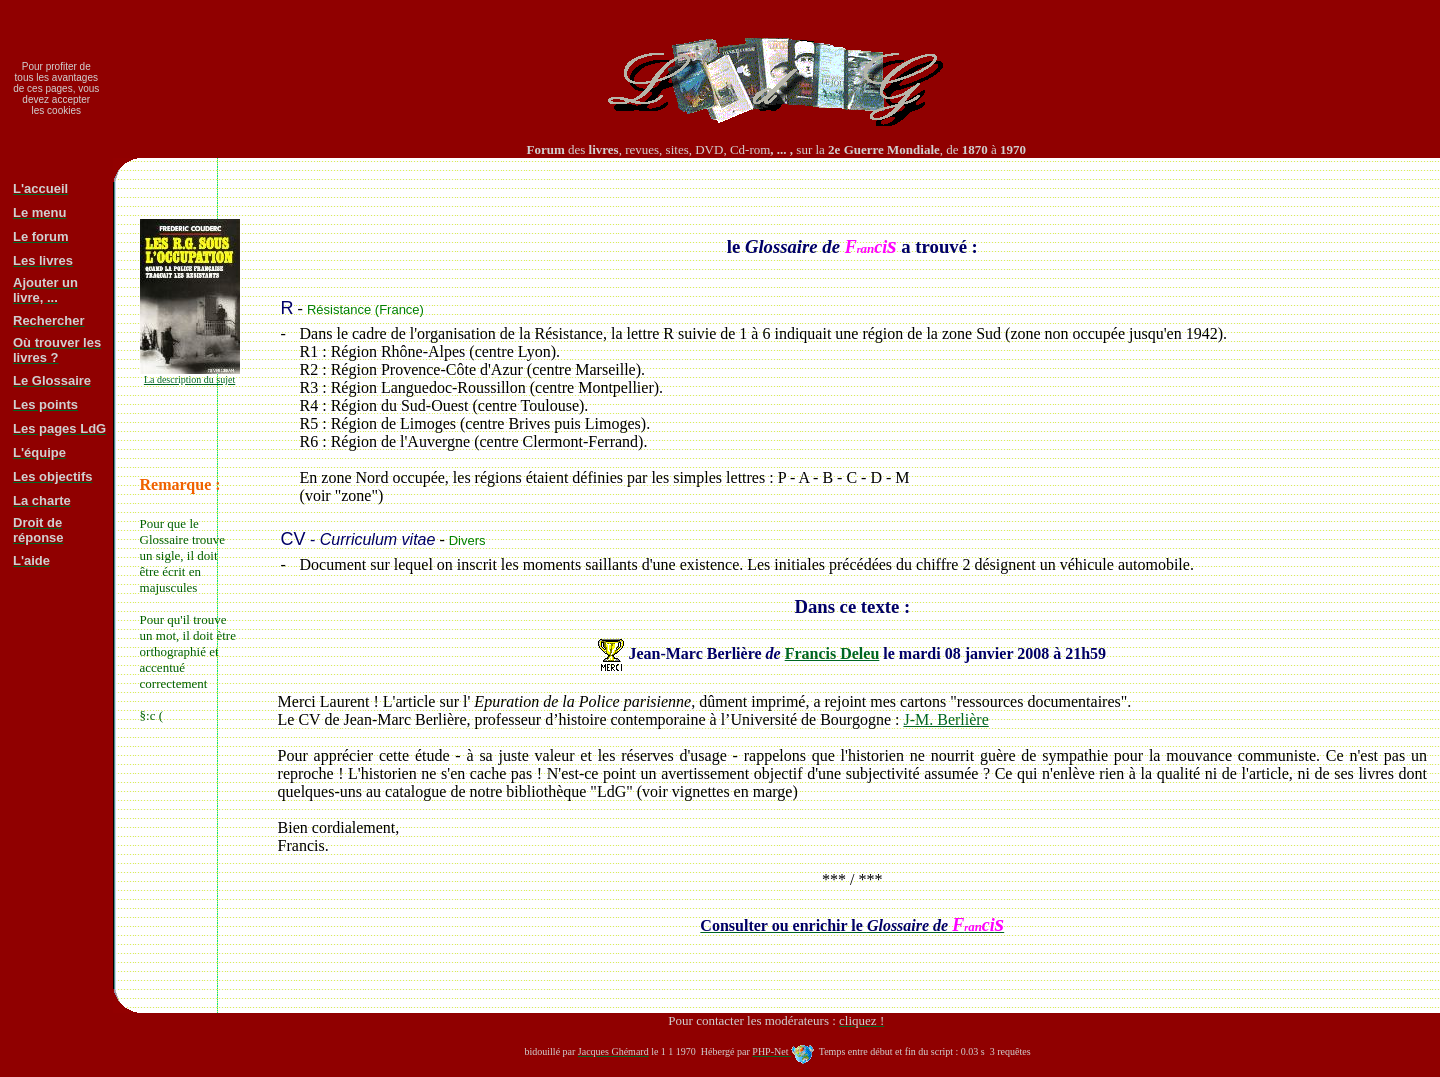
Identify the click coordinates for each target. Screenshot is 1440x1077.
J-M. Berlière (945, 719)
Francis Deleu (832, 653)
